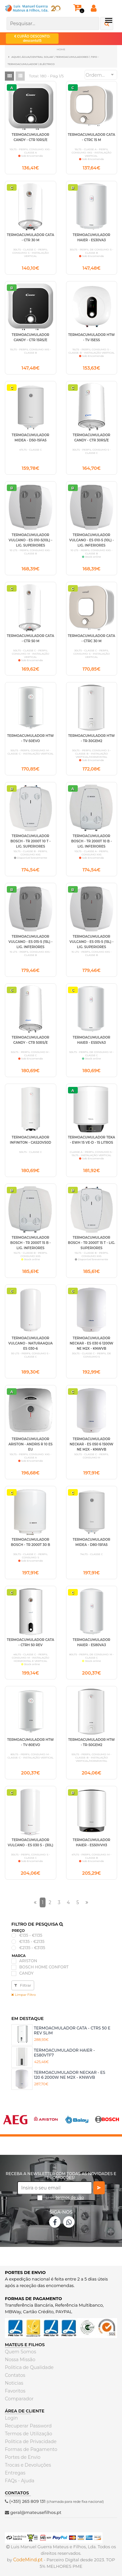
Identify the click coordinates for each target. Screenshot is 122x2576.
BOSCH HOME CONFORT (44, 1967)
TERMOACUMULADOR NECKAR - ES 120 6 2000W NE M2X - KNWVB (69, 2074)
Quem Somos (20, 2352)
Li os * (65, 2199)
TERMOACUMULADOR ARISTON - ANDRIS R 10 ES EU (30, 1444)
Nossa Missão (20, 2359)
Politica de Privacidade (31, 2441)
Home (61, 49)
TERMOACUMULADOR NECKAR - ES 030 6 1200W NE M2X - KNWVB (91, 1343)
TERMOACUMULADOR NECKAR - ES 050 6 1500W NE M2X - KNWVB (91, 1444)
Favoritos (15, 2391)
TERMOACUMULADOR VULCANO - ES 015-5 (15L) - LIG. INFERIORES (30, 941)
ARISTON (28, 1961)
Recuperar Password (28, 2426)
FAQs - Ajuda (19, 2481)
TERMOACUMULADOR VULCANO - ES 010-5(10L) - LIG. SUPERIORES (30, 540)
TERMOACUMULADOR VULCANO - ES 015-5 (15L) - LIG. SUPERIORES (92, 941)
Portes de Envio (22, 2457)
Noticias (14, 2383)
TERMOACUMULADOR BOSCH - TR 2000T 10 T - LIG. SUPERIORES (30, 841)
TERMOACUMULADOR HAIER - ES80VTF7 (64, 2052)
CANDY (26, 1973)
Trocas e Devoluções (28, 2465)
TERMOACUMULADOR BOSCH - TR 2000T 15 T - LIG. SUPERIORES (91, 1242)
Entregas (15, 2473)
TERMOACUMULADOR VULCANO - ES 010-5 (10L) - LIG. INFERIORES (91, 540)
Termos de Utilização (28, 2434)
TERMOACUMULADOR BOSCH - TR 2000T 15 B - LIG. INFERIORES (30, 1242)
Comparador (19, 2399)
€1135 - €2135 (32, 1941)
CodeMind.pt (28, 2560)
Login (11, 2418)
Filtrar (22, 1985)
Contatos (15, 2375)
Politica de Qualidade (29, 2367)
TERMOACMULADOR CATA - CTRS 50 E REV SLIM (72, 2030)
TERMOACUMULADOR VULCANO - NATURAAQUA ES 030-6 (30, 1343)
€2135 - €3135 (32, 1948)
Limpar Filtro (23, 1995)
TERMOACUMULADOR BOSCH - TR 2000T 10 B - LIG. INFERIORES (91, 841)
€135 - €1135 (30, 1935)
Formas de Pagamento (31, 2449)
